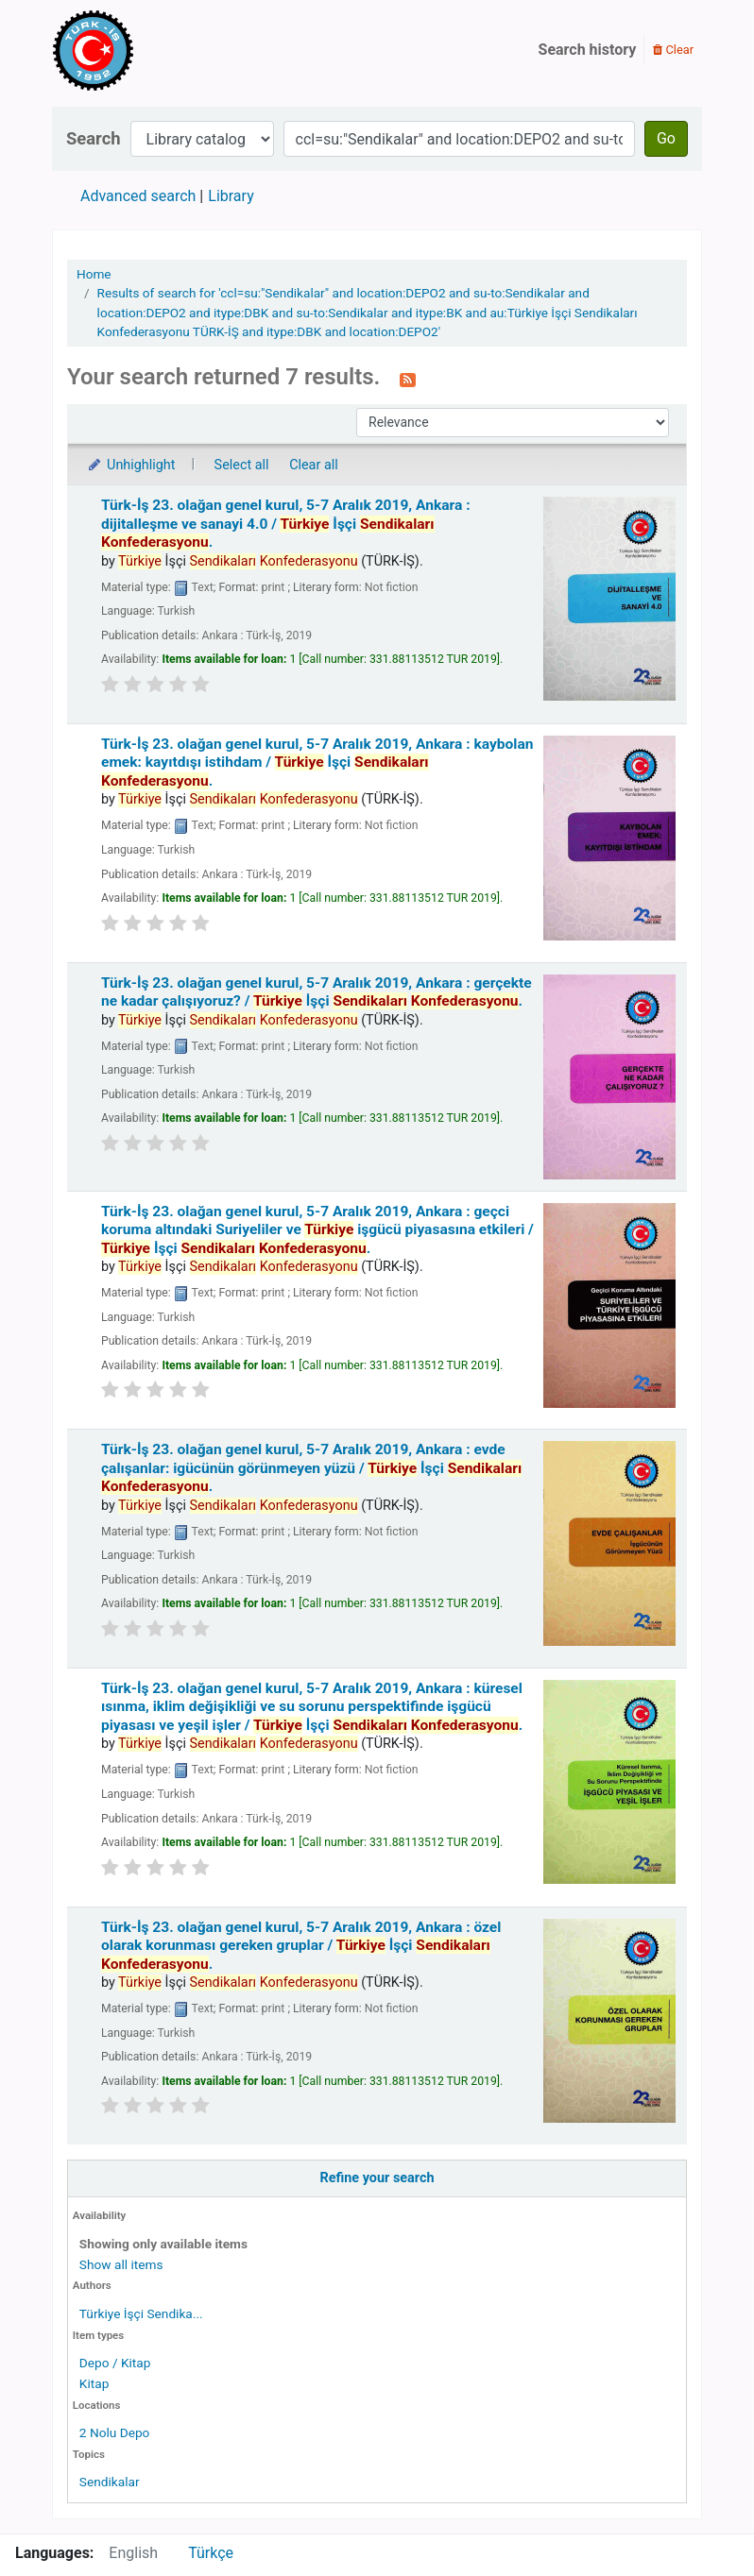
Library (230, 196)
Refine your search (377, 2178)
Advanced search (138, 196)
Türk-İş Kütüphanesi (147, 50)
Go (666, 138)
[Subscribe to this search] (408, 379)
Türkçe (210, 2553)
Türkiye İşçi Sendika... (141, 2313)
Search (93, 138)
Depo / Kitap (115, 2362)
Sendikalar (109, 2481)
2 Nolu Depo (114, 2432)
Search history (588, 50)
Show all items (121, 2264)
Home (94, 273)
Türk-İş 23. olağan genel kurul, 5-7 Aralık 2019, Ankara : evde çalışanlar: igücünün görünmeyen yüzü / (311, 1468)
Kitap (94, 2383)
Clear (673, 49)
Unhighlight (131, 465)
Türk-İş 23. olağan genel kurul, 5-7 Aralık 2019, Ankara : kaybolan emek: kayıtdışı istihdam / (317, 762)
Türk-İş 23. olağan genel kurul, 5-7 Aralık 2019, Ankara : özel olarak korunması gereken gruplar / (301, 1946)
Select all (241, 465)
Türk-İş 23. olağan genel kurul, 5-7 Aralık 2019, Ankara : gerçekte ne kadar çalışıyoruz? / (316, 991)
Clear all (313, 465)
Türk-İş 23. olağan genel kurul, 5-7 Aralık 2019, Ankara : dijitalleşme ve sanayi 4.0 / (286, 524)
